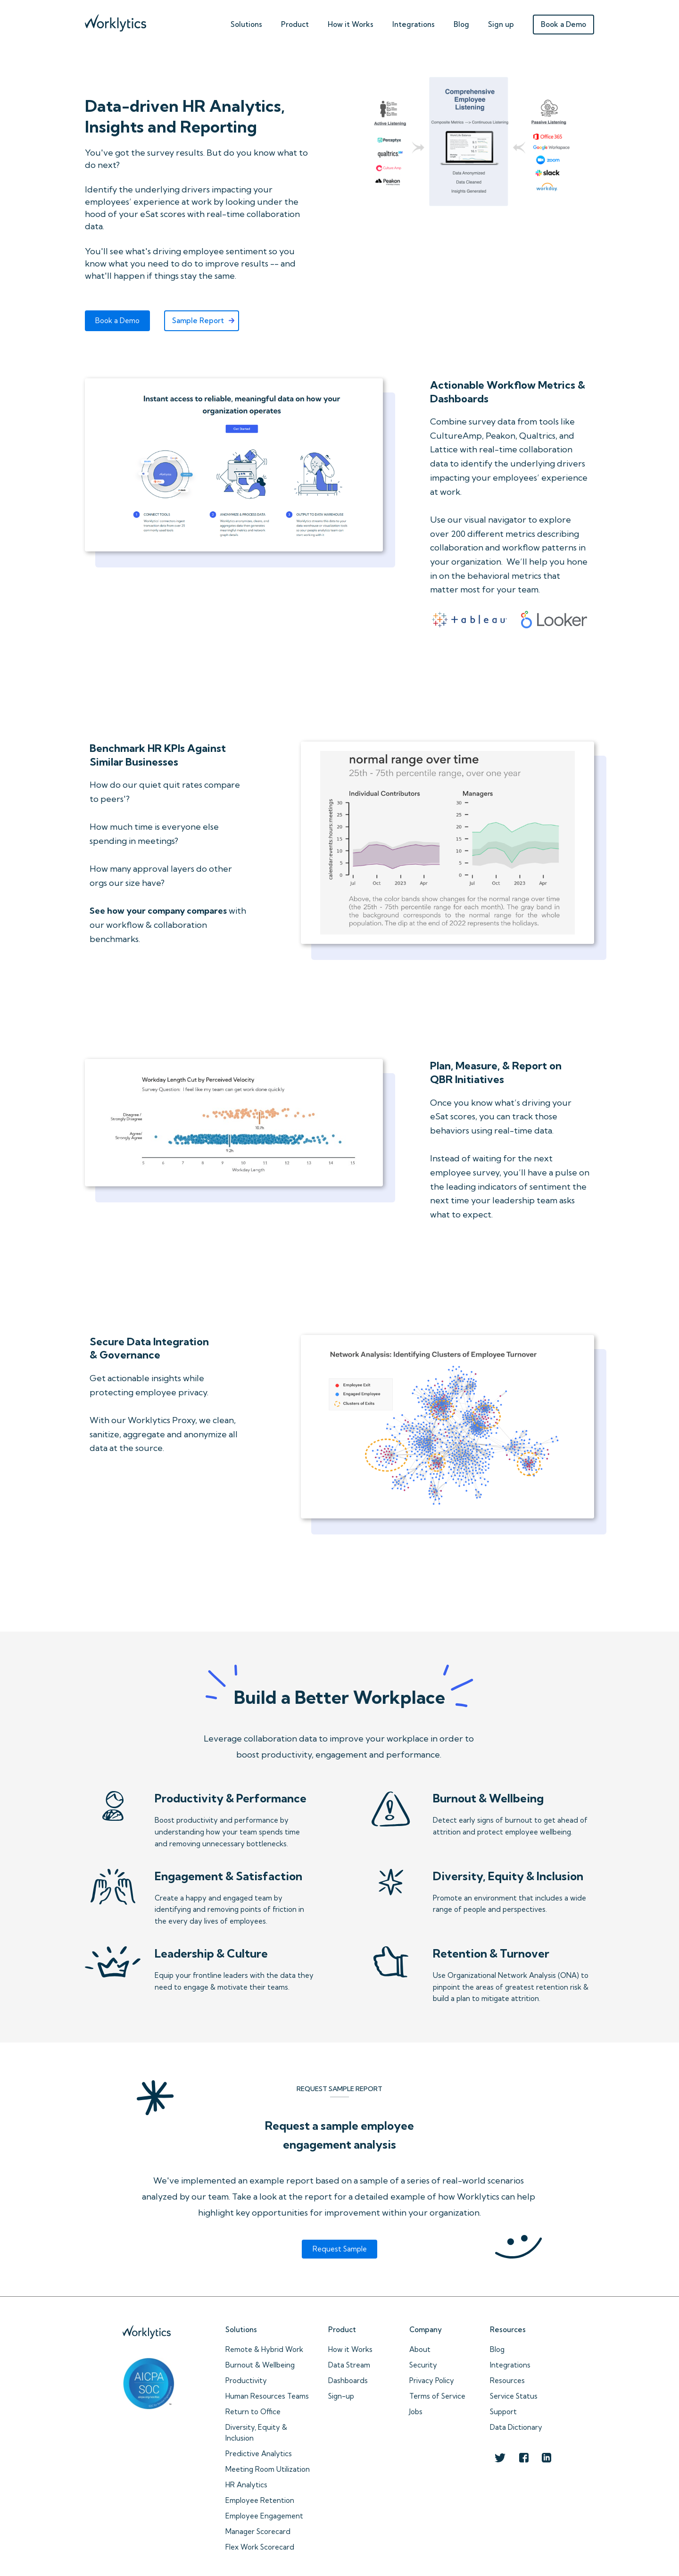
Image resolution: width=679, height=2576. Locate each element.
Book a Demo (563, 24)
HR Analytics (246, 2484)
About (420, 2349)
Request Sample (340, 2248)
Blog (461, 24)
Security (423, 2364)
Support (503, 2411)
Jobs (415, 2411)
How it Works (350, 2349)
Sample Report (198, 320)
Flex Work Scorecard (259, 2547)
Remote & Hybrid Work (264, 2349)
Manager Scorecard (257, 2531)
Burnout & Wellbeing (260, 2364)
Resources (507, 2380)
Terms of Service (437, 2396)
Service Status (514, 2396)
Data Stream (349, 2364)
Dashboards (348, 2380)
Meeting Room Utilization (267, 2469)
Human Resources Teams (267, 2396)
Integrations (413, 24)
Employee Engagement (264, 2515)
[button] (246, 22)
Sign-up (341, 2396)
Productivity (246, 2380)
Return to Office (253, 2411)
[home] (115, 20)
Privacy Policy (431, 2380)
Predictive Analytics (258, 2453)
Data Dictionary (516, 2427)
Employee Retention (259, 2500)
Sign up (501, 24)
